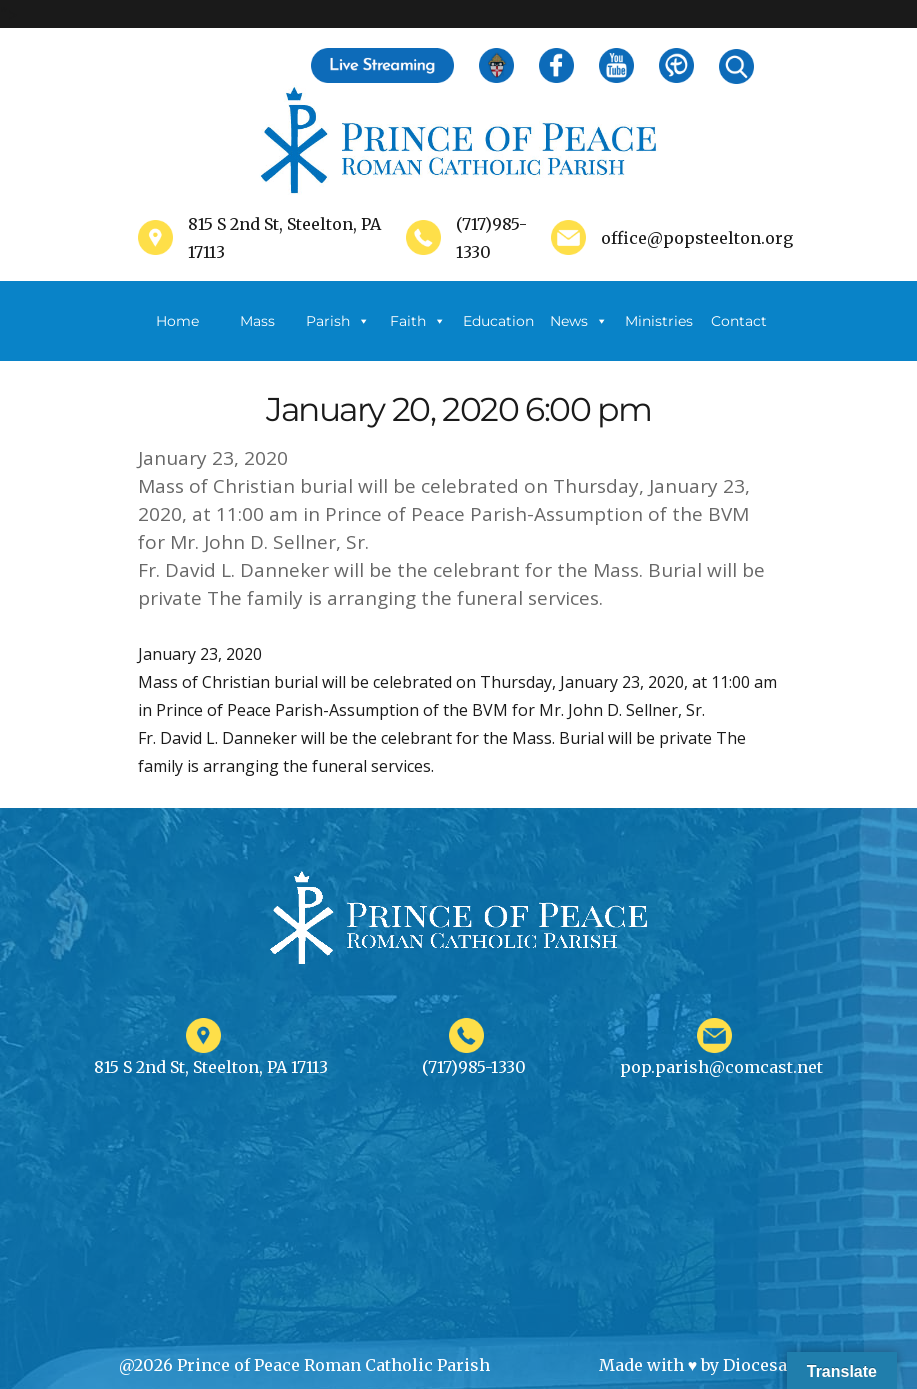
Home (177, 321)
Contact (739, 321)
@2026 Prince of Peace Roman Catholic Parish (304, 1365)
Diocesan (760, 1365)
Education (498, 321)
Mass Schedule (258, 336)
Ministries (659, 336)
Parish (338, 321)
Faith (418, 321)
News (579, 321)
